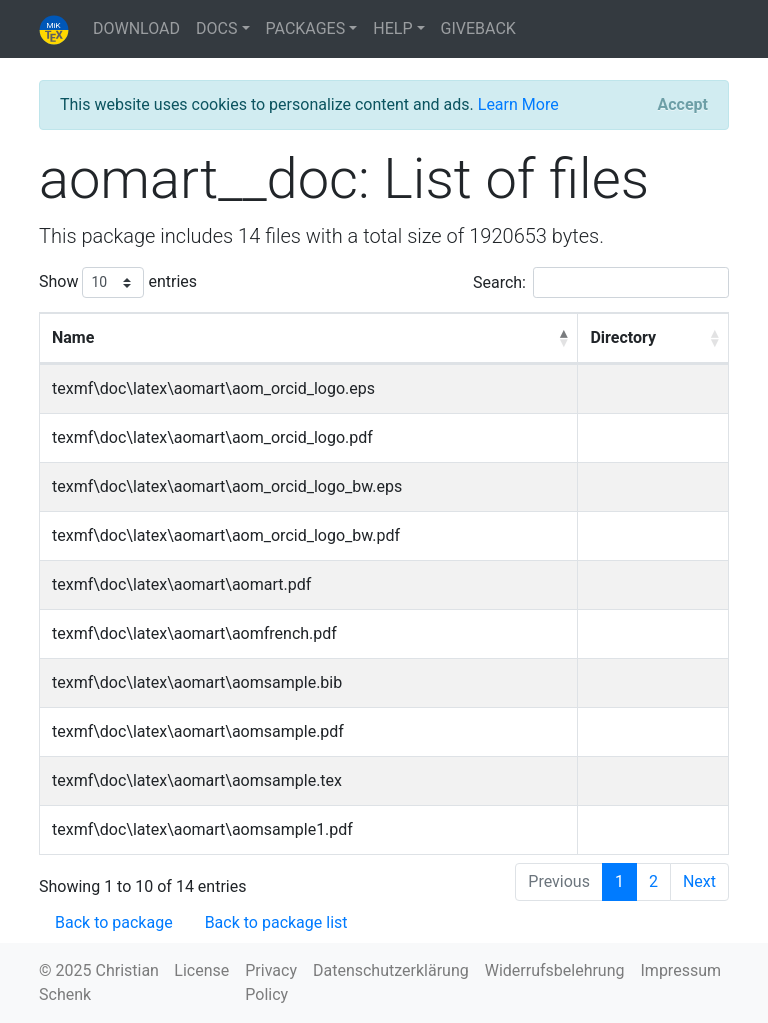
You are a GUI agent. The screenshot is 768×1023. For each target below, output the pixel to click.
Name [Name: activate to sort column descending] (73, 337)
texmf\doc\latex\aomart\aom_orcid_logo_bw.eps (227, 486)
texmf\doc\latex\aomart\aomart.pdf (181, 584)
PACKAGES (306, 28)
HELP (392, 28)
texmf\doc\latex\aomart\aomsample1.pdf (202, 829)
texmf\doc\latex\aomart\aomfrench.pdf (194, 633)
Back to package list (276, 922)
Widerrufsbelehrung (555, 970)
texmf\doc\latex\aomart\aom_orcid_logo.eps (213, 388)
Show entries (118, 282)
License (201, 970)
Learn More (518, 104)
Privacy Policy (271, 982)
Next (699, 881)
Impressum (681, 970)
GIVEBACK (478, 28)
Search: (601, 282)
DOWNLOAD (136, 28)
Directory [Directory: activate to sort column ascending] (623, 337)
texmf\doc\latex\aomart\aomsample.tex (197, 780)
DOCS (216, 28)
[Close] (683, 105)
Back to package (114, 922)
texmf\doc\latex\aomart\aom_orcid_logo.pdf (212, 437)
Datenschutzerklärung (391, 970)
